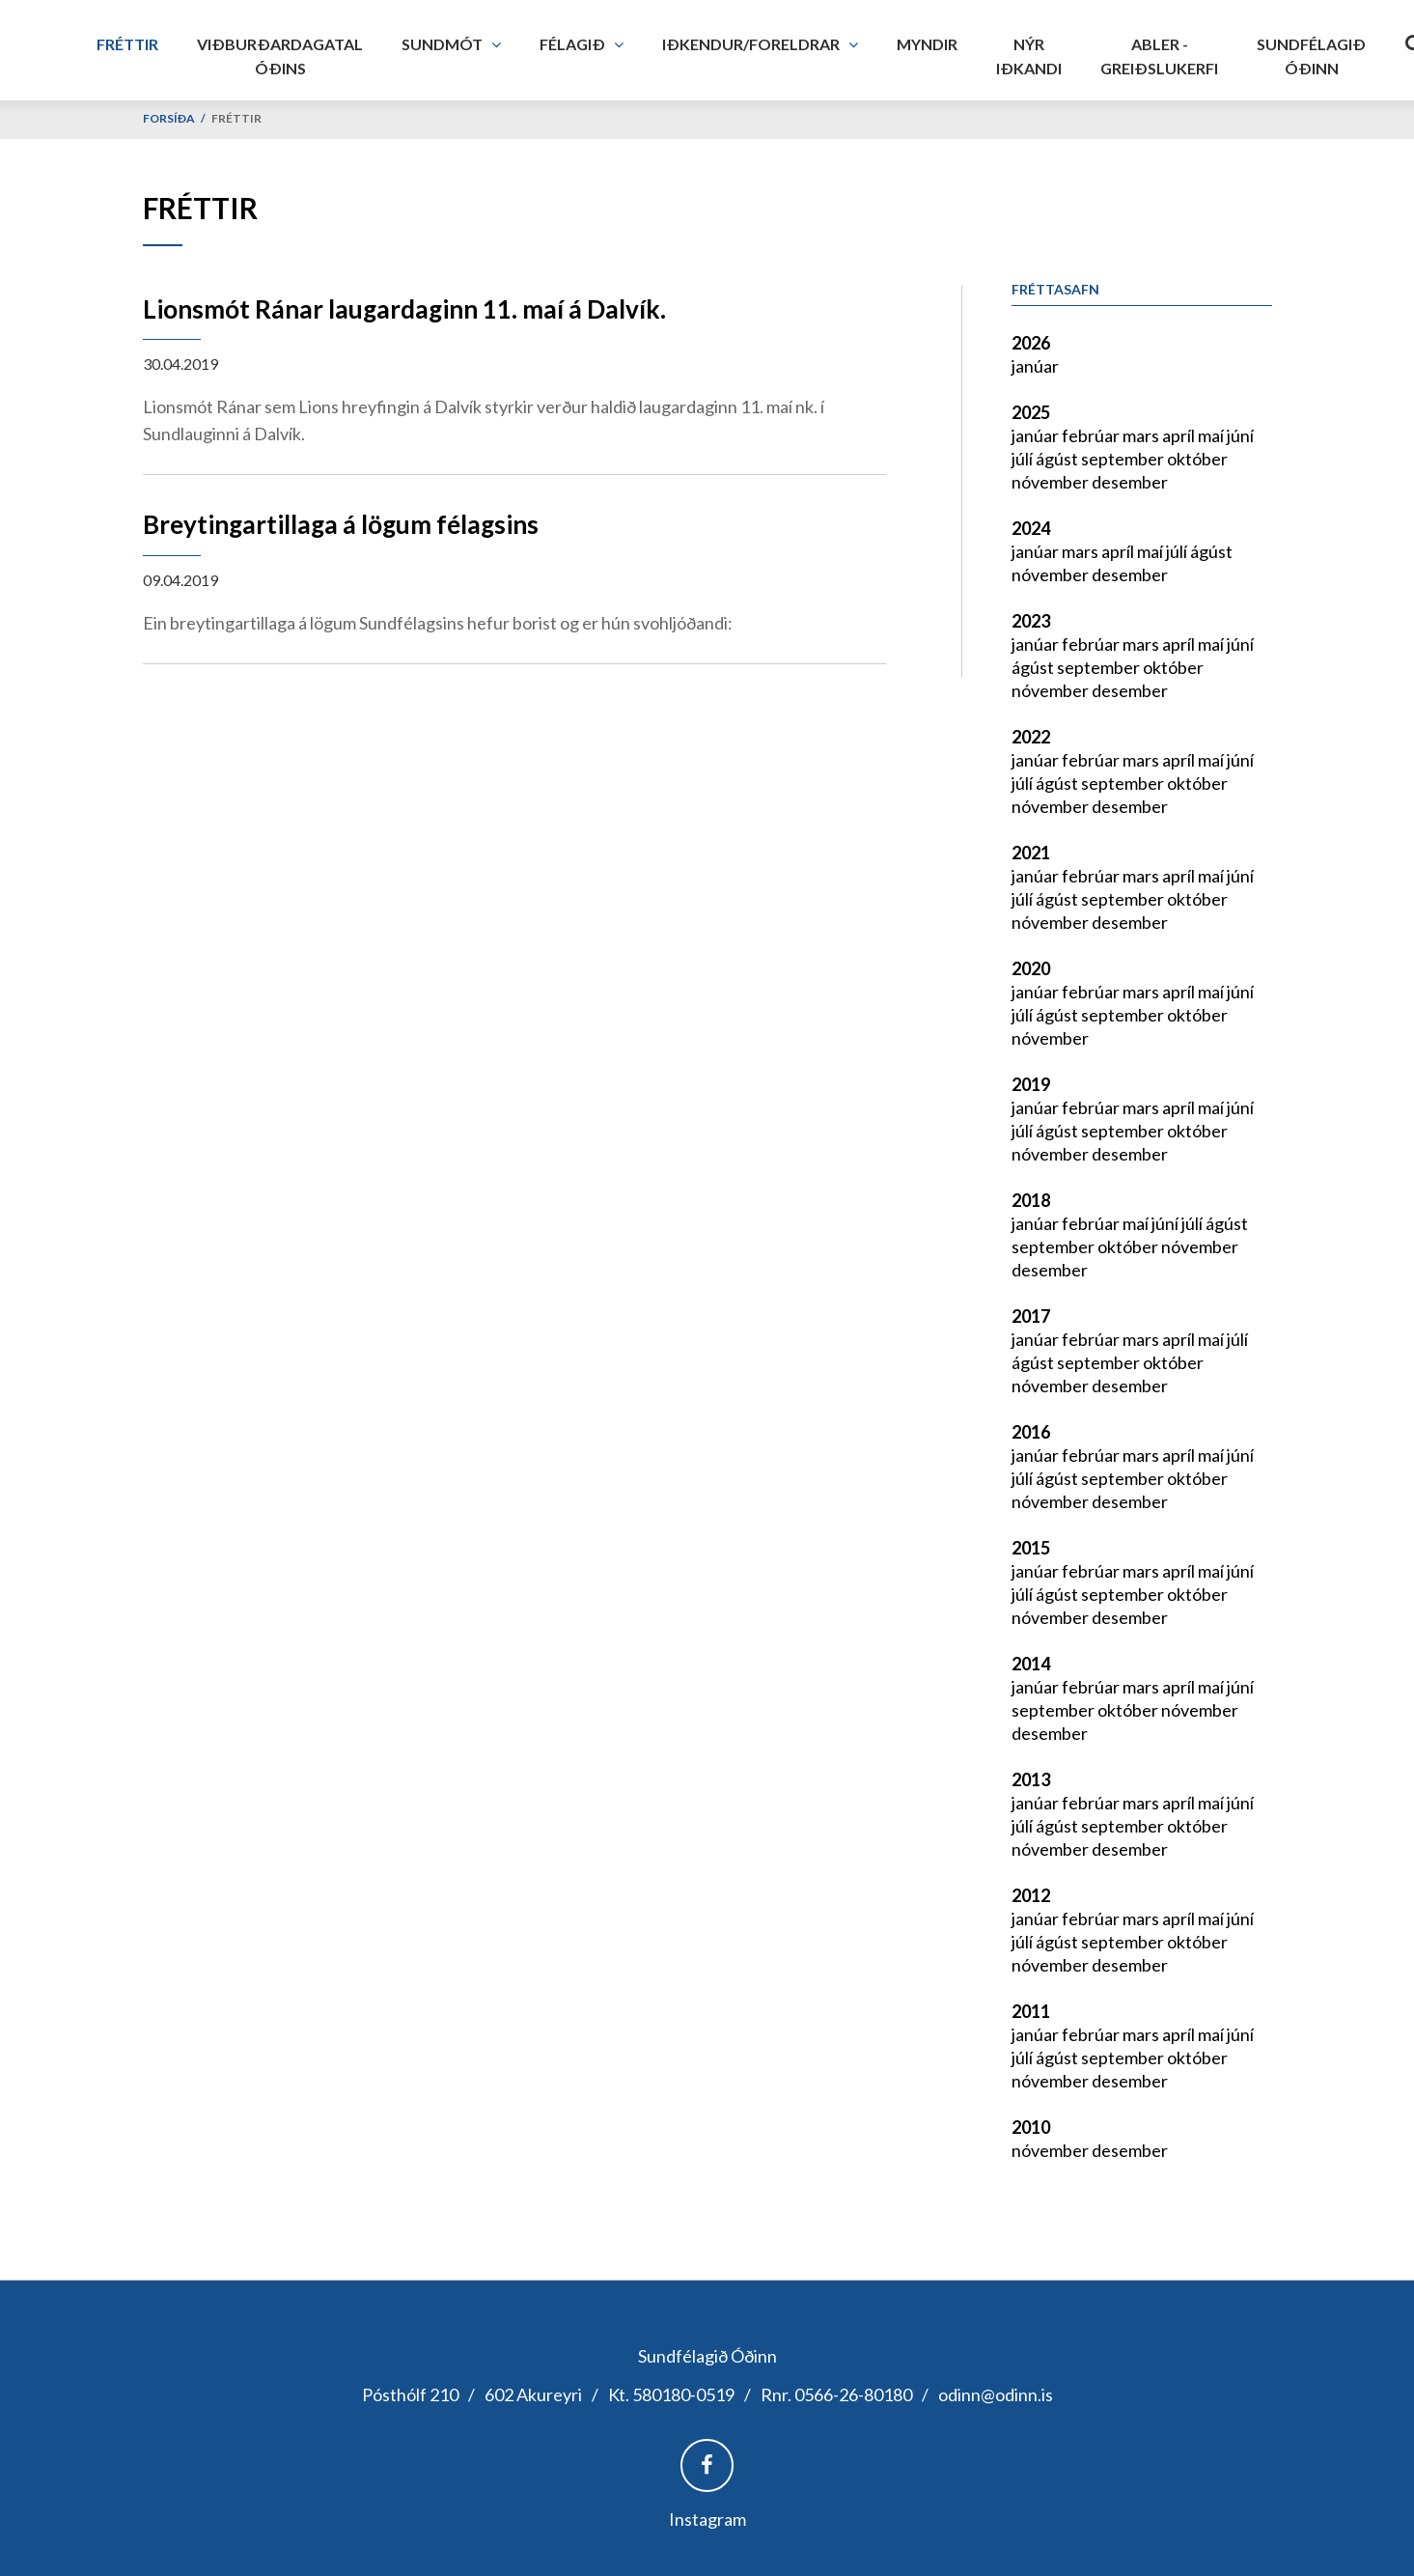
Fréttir (236, 118)
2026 (1031, 342)
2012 (1031, 1895)
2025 (1031, 412)
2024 (1031, 528)
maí (1212, 435)
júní (1240, 435)
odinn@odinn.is (995, 2394)
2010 (1031, 2127)
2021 (1031, 852)
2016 (1031, 1431)
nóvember (1052, 481)
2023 (1031, 620)
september (1124, 458)
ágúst (1058, 458)
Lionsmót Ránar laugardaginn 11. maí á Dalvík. (404, 309)
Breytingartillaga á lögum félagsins (341, 524)
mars (1142, 435)
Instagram (707, 2519)
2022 (1031, 736)
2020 (1031, 968)
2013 (1031, 1779)
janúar (1035, 366)
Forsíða (169, 118)
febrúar (1092, 435)
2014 (1031, 1663)
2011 (1031, 2011)
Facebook (707, 2465)
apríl (1180, 435)
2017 (1031, 1316)
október (1197, 458)
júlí (1024, 458)
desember (1130, 481)
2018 (1031, 1200)
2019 (1031, 1084)
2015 (1031, 1547)
